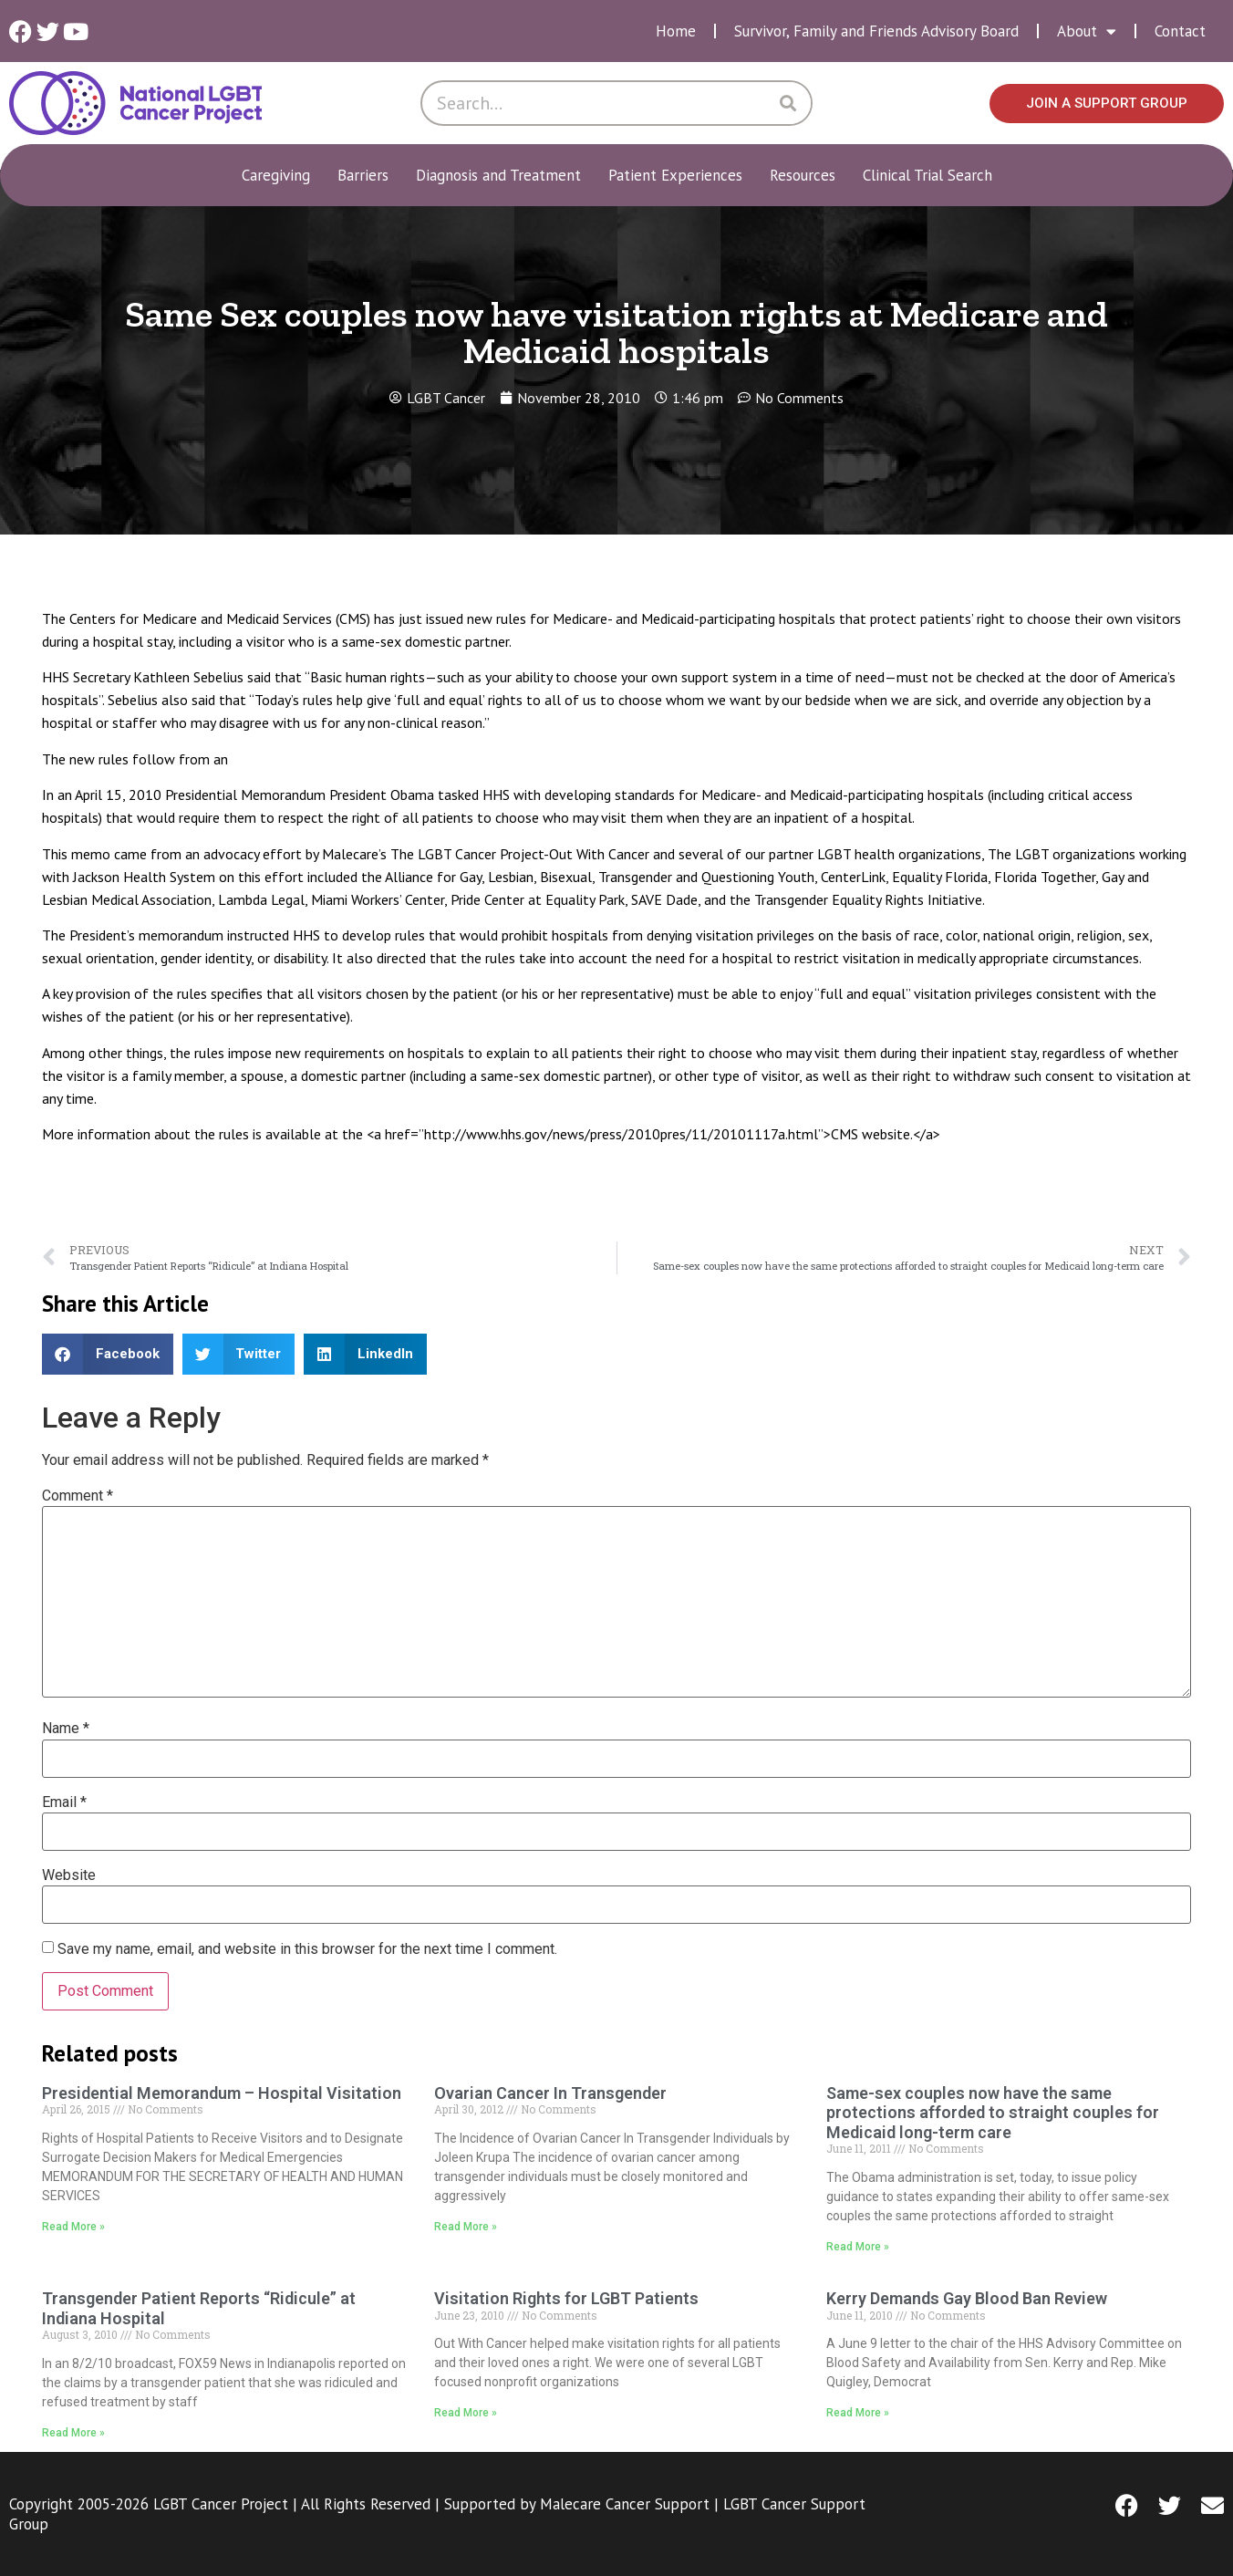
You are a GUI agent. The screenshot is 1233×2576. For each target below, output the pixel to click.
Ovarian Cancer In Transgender (550, 2093)
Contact (1180, 31)
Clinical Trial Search (927, 175)
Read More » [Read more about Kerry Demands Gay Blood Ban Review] (857, 2412)
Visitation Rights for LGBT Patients (566, 2298)
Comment (77, 1496)
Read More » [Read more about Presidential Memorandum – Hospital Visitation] (73, 2226)
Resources (807, 175)
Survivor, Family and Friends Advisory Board (876, 31)
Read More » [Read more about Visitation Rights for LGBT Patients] (465, 2412)
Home (676, 31)
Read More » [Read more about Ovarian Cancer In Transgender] (465, 2226)
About (1086, 31)
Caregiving (280, 175)
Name (65, 1728)
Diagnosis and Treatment (503, 175)
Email (64, 1802)
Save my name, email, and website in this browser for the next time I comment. (307, 1949)
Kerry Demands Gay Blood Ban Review (966, 2298)
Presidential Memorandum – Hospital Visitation (221, 2093)
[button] (107, 1354)
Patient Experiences (679, 175)
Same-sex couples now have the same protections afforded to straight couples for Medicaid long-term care (992, 2112)
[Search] (788, 103)
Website (69, 1875)
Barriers (367, 175)
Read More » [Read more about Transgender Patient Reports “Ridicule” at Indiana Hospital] (73, 2432)
